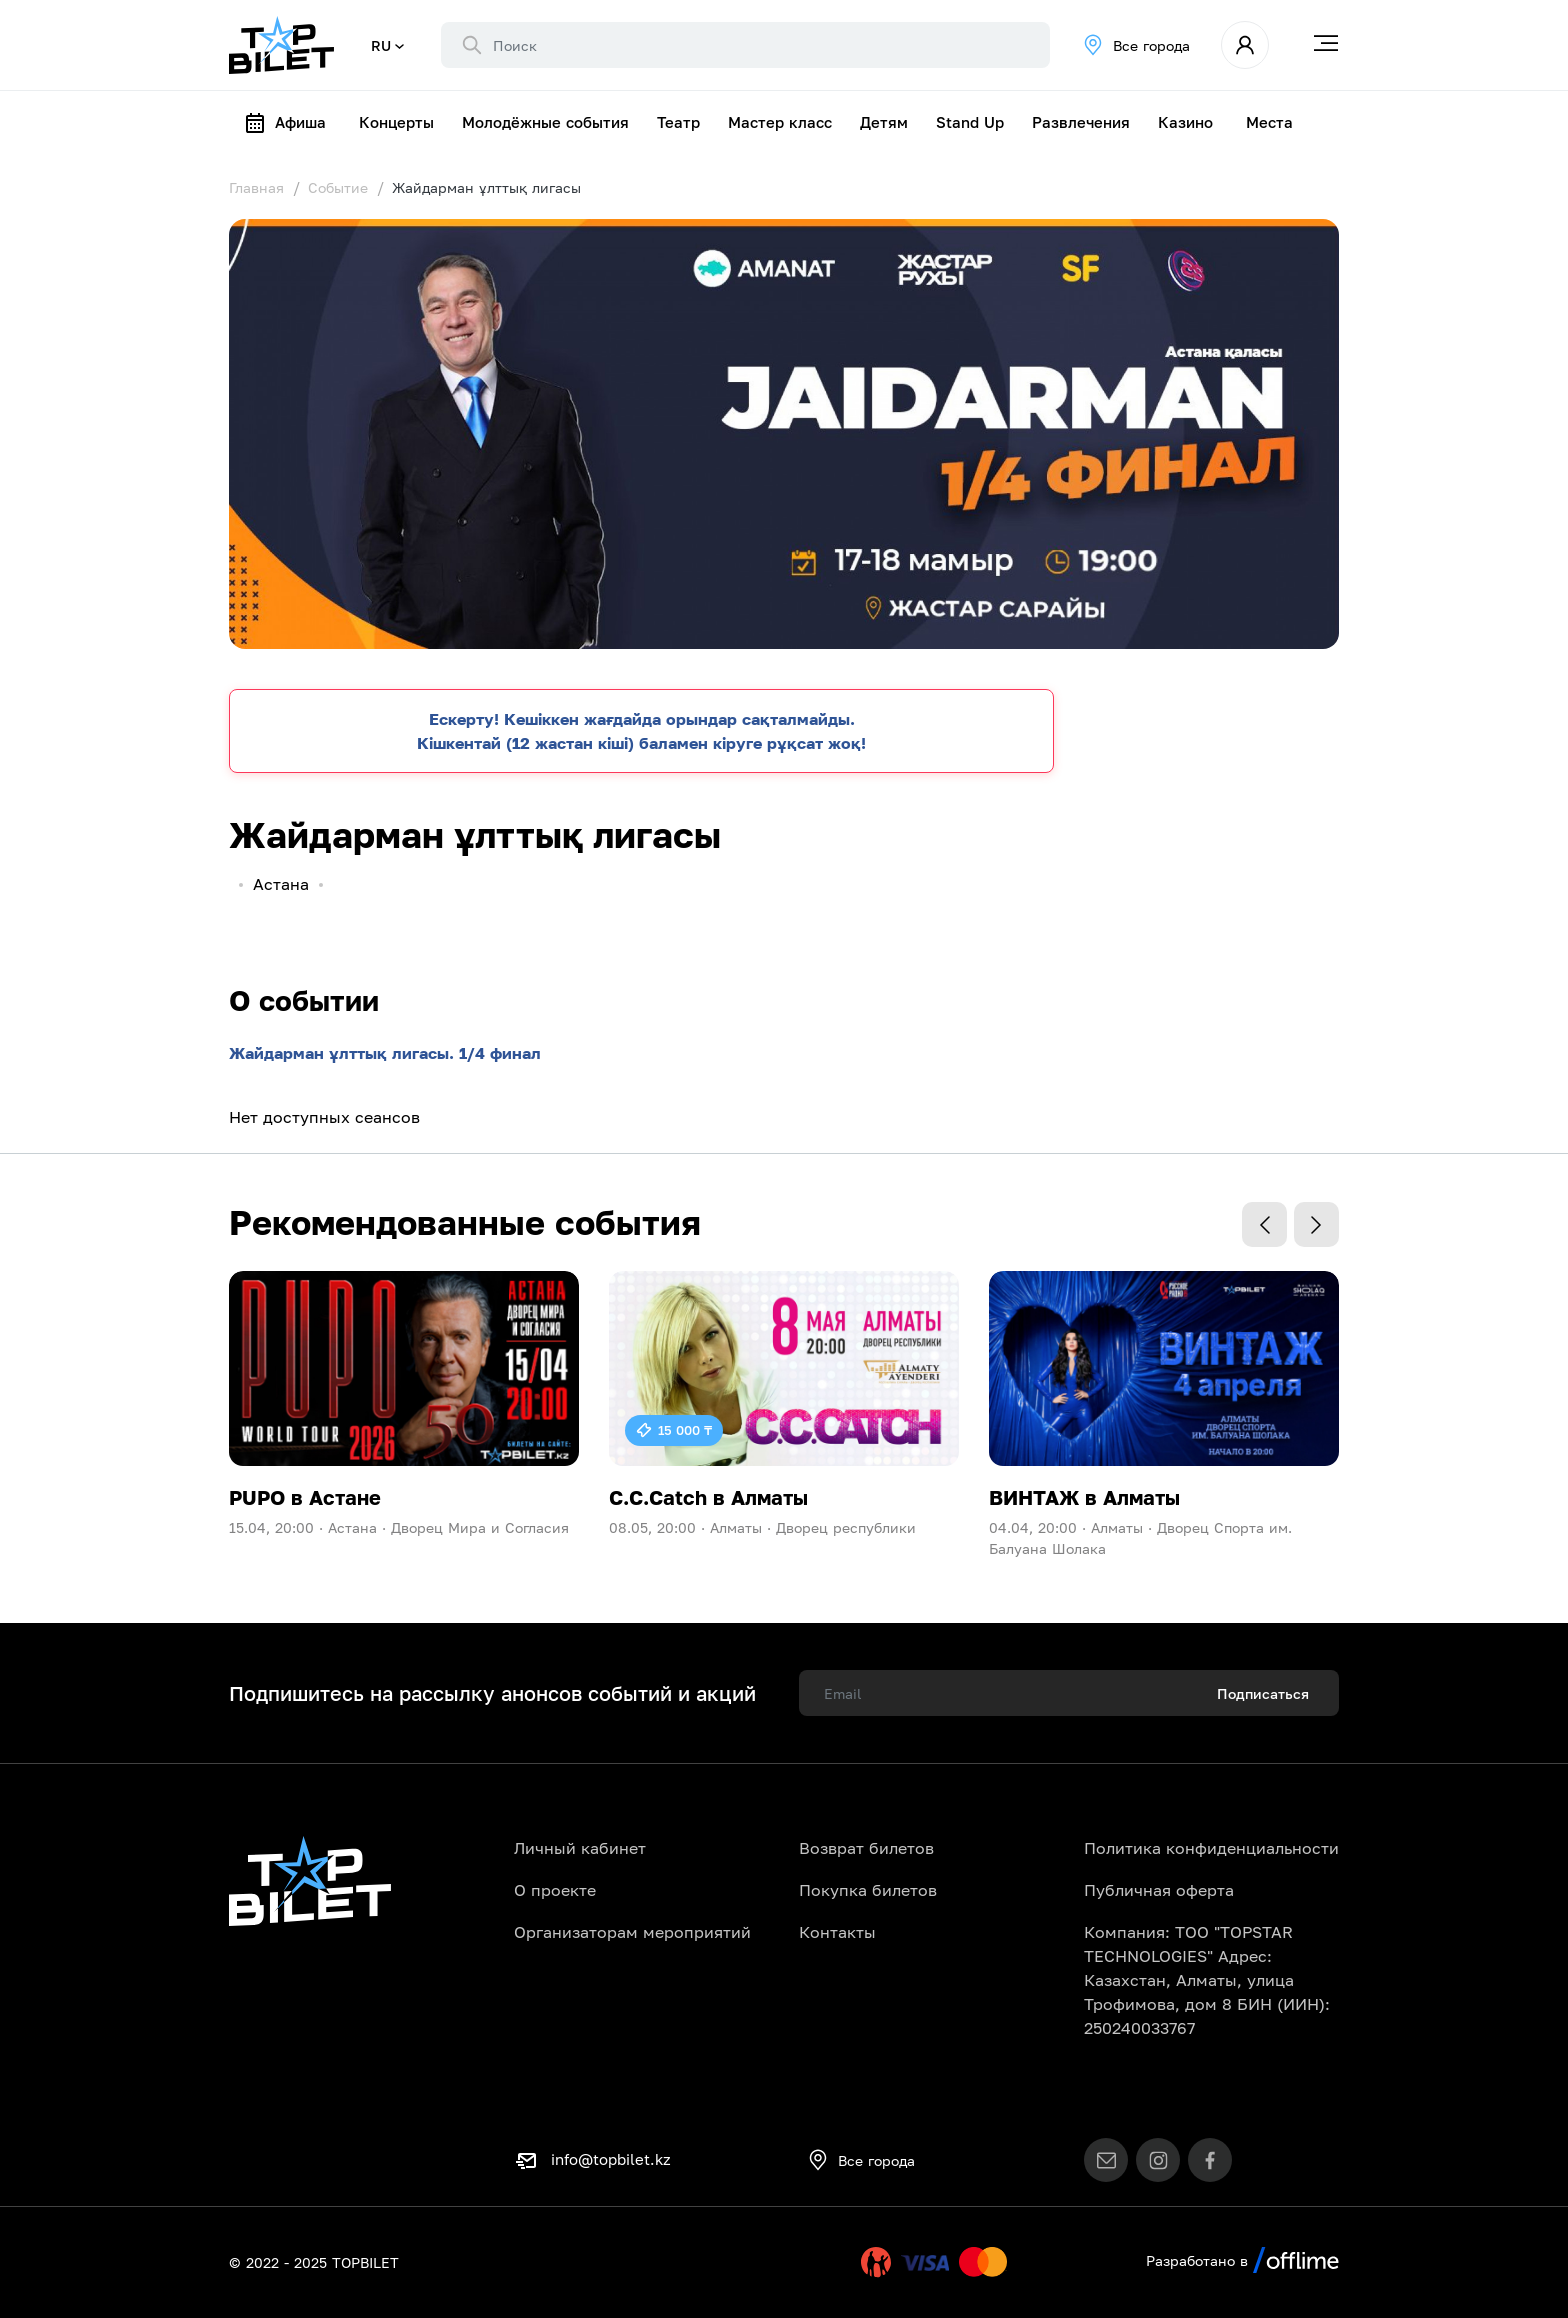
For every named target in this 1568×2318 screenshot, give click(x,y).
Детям (884, 122)
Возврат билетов (866, 1848)
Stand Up (970, 122)
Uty (834, 2262)
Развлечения (1081, 122)
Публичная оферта (1159, 1890)
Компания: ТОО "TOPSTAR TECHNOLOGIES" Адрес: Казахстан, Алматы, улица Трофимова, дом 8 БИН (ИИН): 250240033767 (1207, 1980)
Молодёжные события (545, 122)
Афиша (284, 123)
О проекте (555, 1890)
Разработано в (1242, 2260)
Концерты (396, 122)
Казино (1185, 122)
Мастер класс (780, 122)
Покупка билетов (868, 1890)
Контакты (837, 1932)
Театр (678, 122)
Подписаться (1263, 1693)
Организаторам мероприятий (632, 1932)
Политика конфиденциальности (1211, 1848)
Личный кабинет (580, 1848)
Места (1269, 122)
